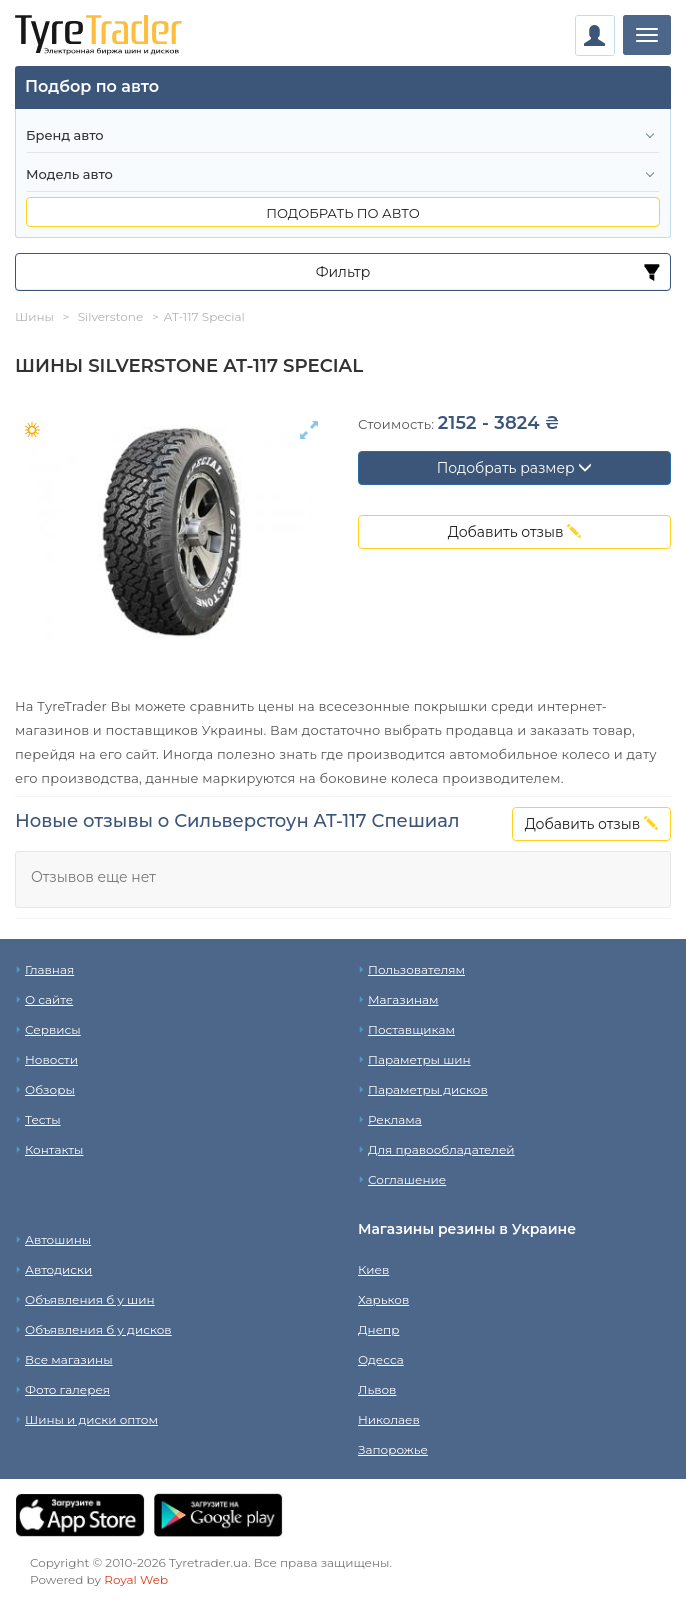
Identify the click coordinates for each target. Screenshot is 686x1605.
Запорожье (393, 1449)
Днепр (378, 1329)
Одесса (381, 1359)
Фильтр (343, 272)
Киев (373, 1269)
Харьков (383, 1299)
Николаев (389, 1419)
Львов (377, 1389)
